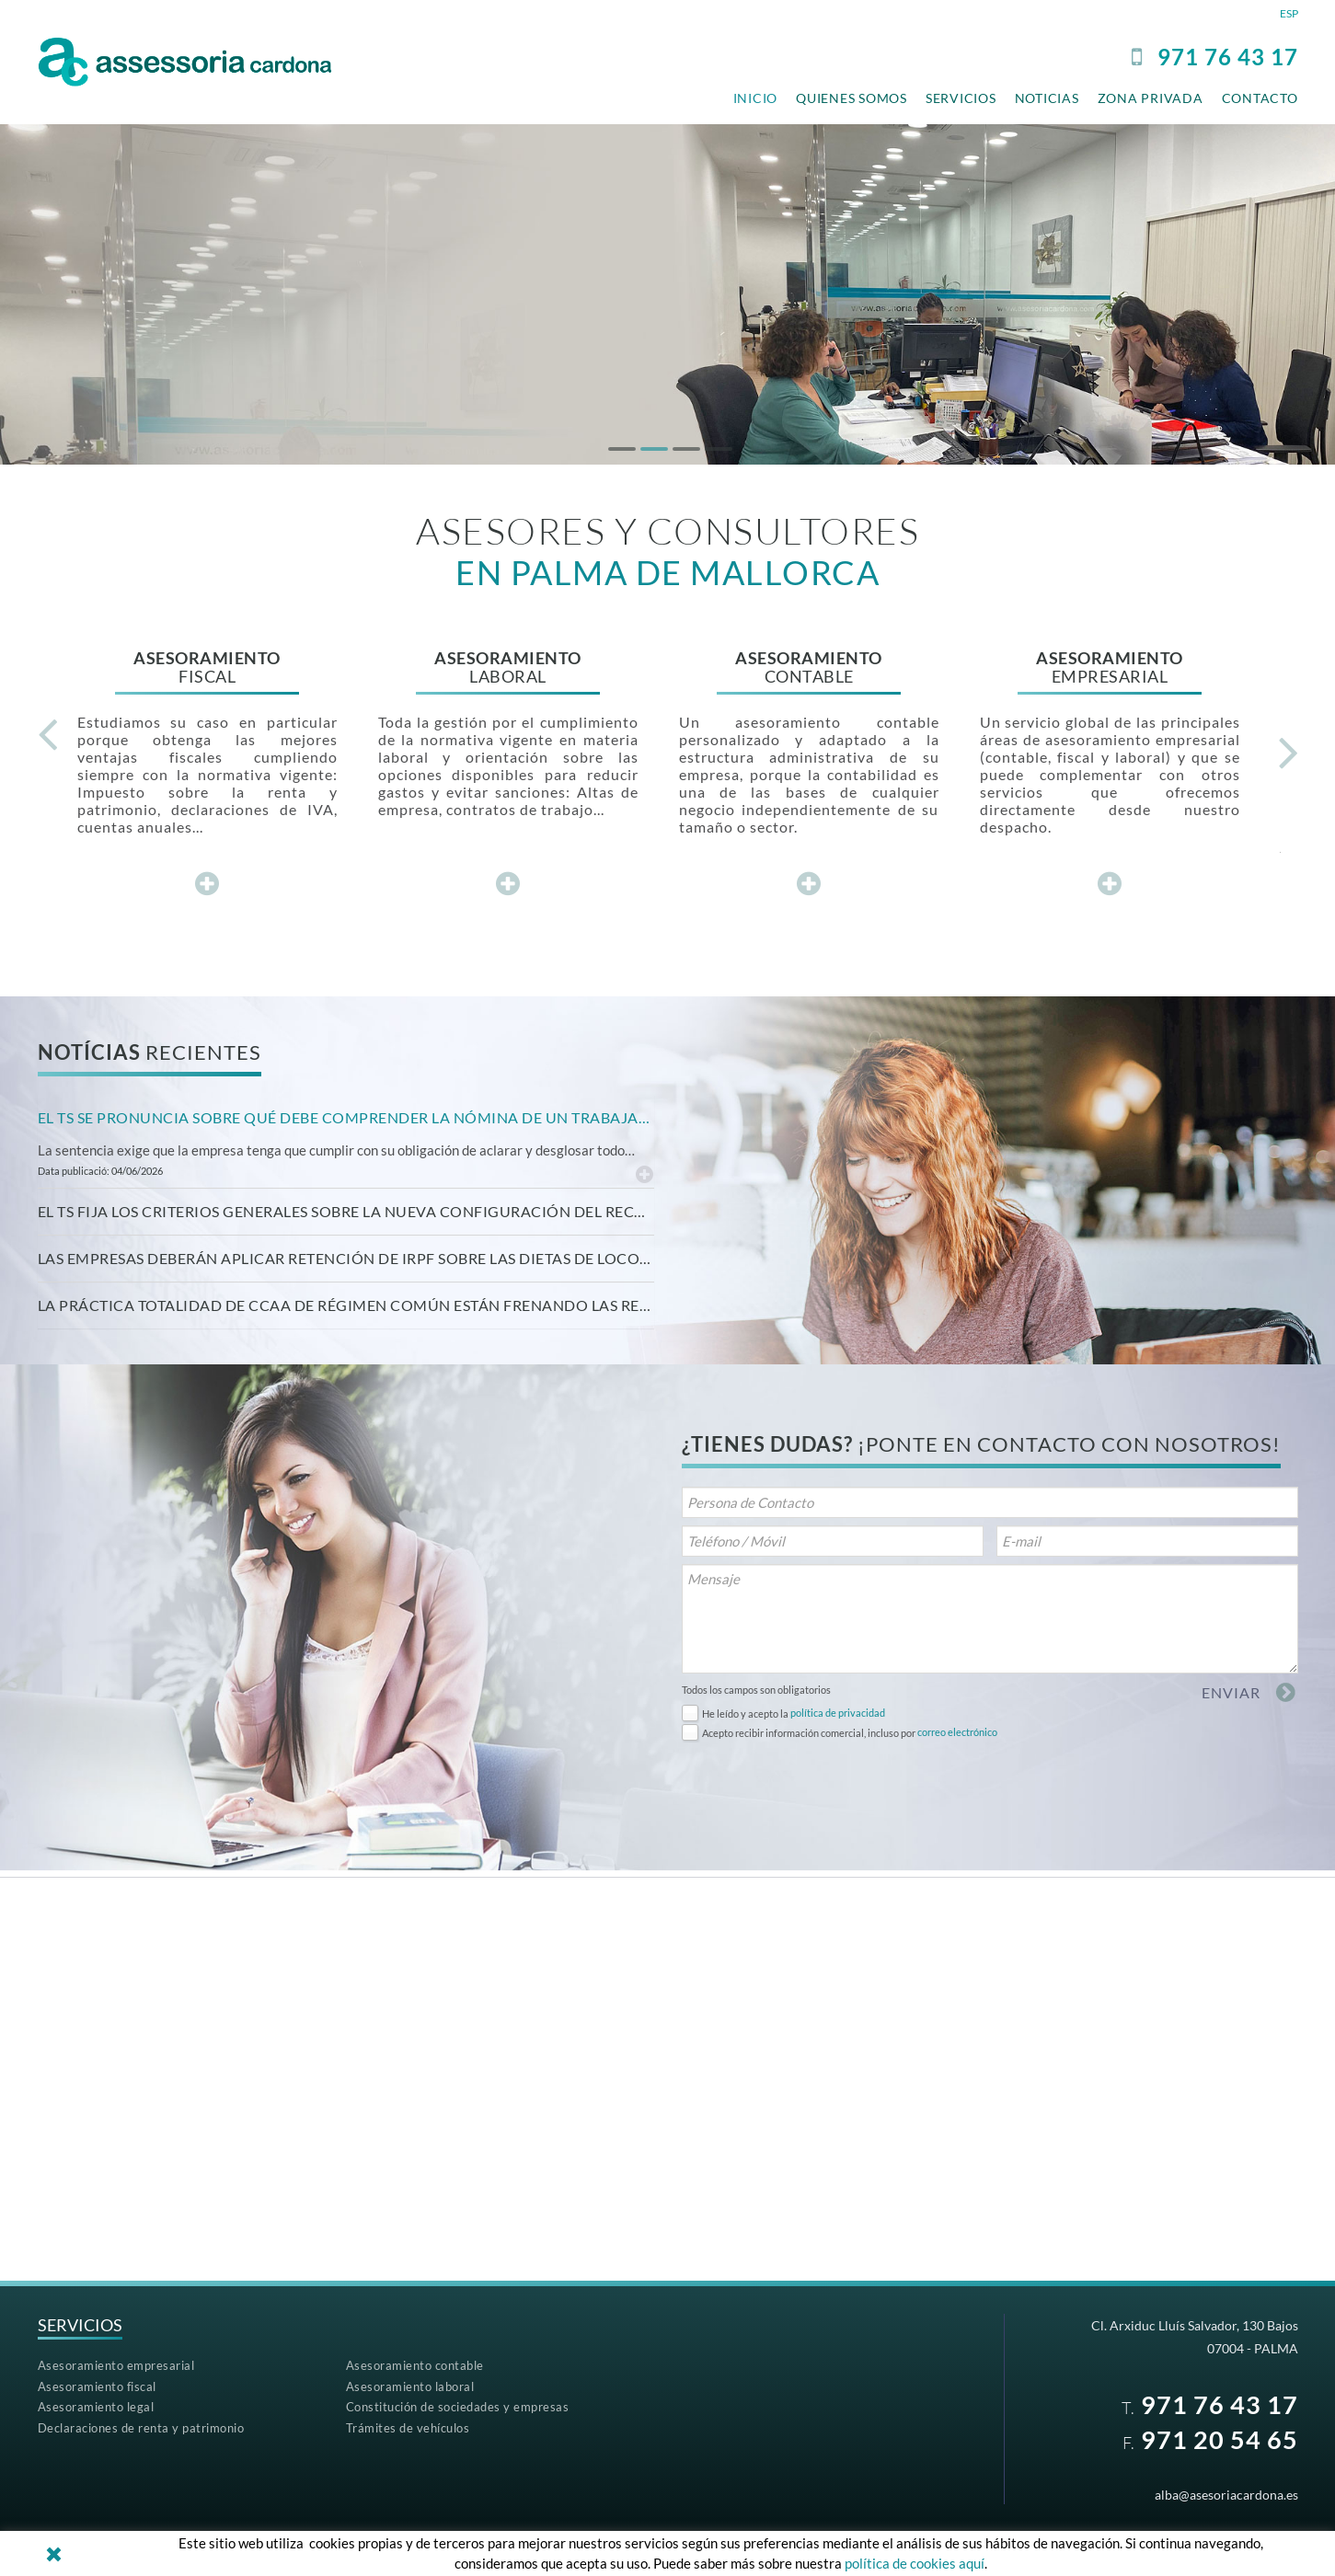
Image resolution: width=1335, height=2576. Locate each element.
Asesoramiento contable (415, 2365)
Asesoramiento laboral (410, 2386)
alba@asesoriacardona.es (1226, 2494)
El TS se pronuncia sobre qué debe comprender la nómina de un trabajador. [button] (346, 1117)
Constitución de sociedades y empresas (458, 2406)
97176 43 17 (1227, 56)
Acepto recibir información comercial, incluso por (808, 1733)
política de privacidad (837, 1713)
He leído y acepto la (745, 1713)
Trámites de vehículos (408, 2428)
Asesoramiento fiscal (97, 2386)
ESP (1289, 13)
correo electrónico (957, 1732)
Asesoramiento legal (96, 2406)
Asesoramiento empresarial (116, 2365)
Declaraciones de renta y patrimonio (141, 2428)
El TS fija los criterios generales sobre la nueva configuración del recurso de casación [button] (346, 1211)
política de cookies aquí (914, 2563)
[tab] (346, 1118)
